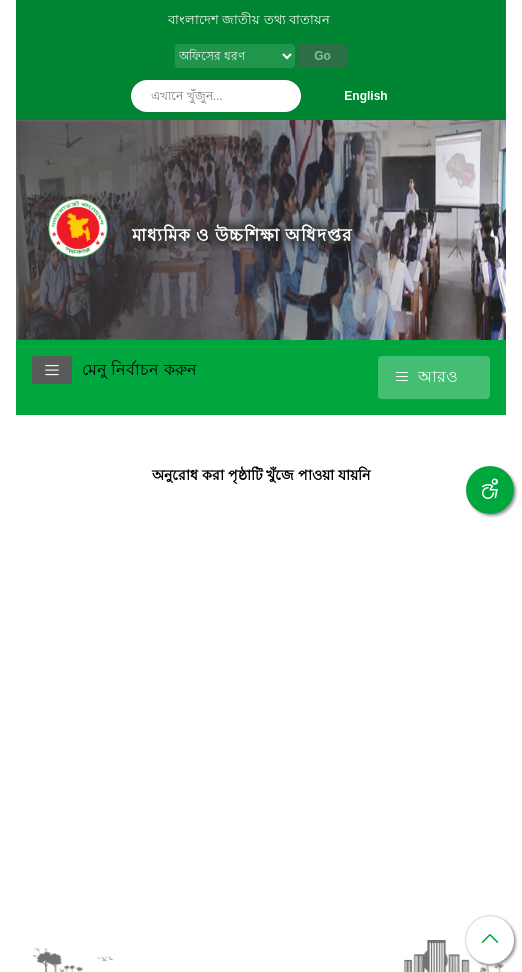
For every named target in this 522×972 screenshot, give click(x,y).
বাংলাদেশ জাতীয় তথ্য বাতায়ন (249, 19)
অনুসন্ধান (281, 96)
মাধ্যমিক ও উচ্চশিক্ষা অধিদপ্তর (242, 235)
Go (322, 56)
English (365, 96)
